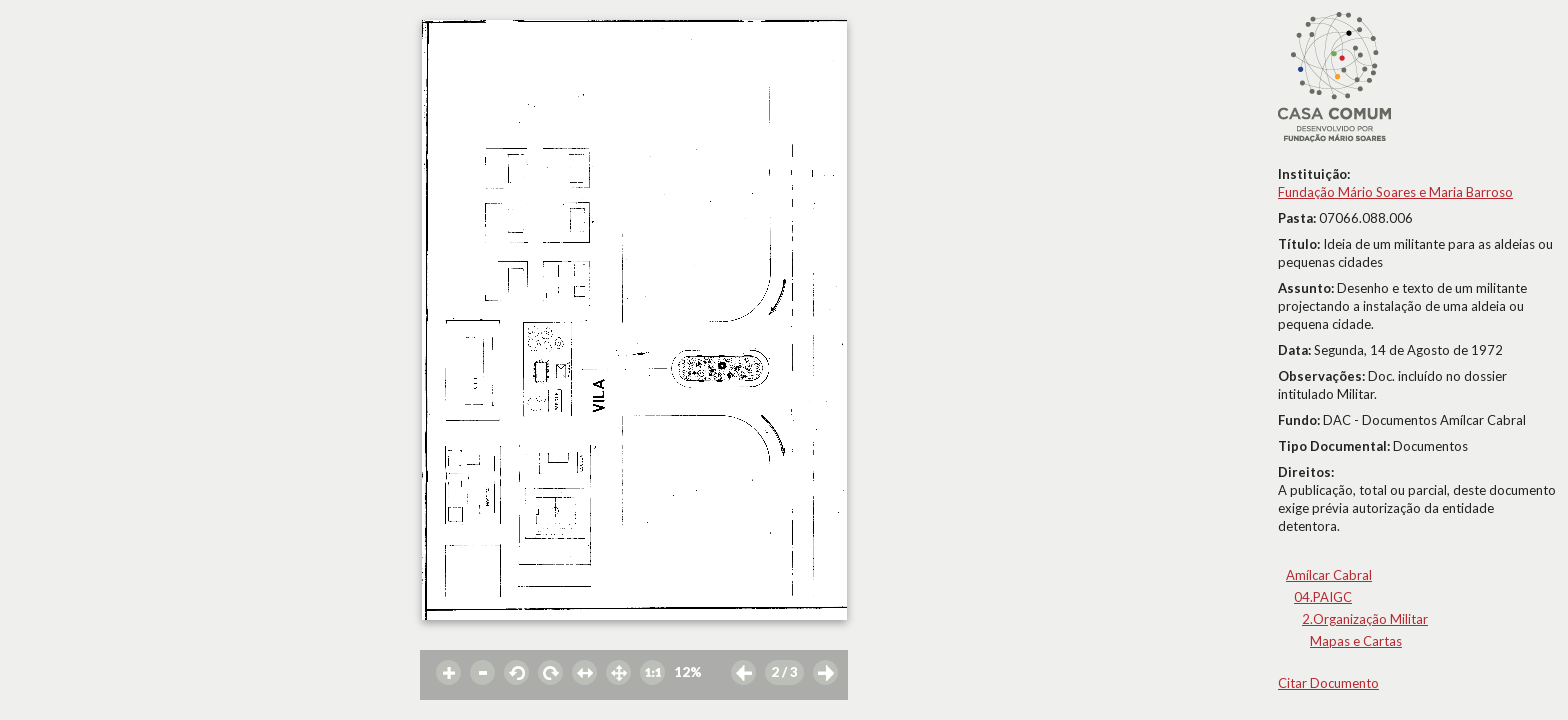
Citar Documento (1328, 683)
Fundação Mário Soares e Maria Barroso (1395, 192)
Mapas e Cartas (1356, 641)
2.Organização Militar (1365, 619)
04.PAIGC (1323, 597)
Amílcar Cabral (1329, 575)
